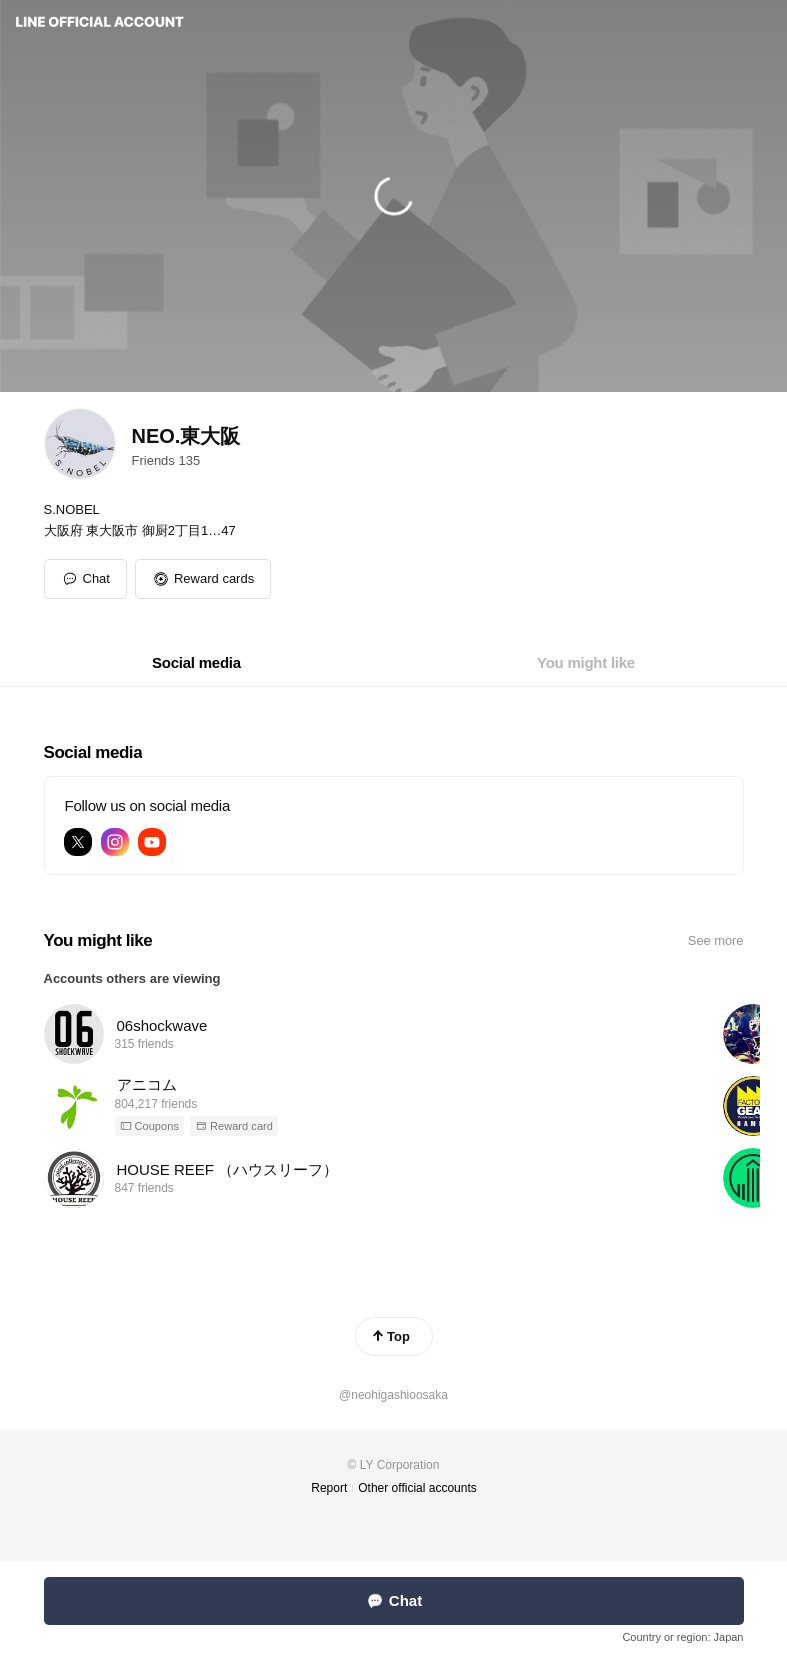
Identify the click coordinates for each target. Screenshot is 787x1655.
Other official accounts (417, 1488)
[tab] (196, 663)
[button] (203, 579)
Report (329, 1488)
